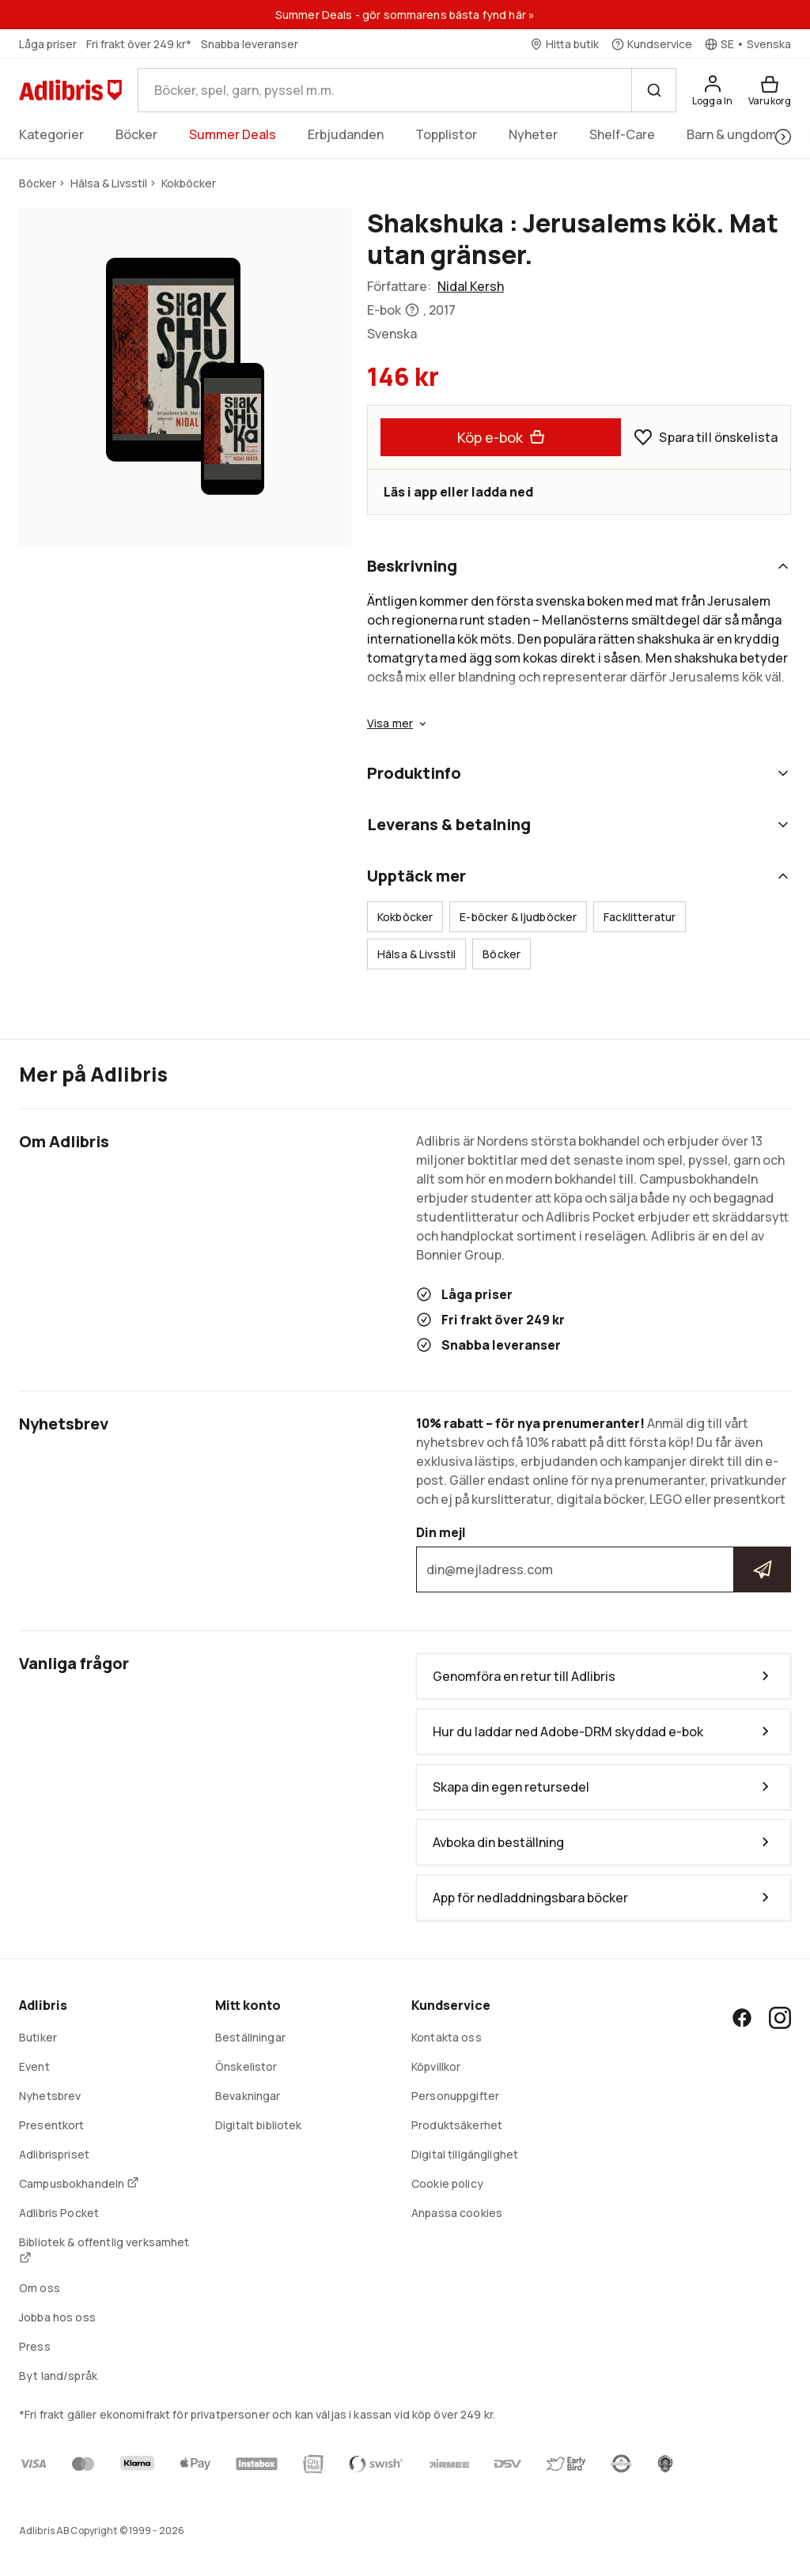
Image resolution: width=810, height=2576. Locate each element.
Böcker (501, 953)
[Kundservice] (651, 44)
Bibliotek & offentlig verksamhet (104, 2249)
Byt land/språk (58, 2375)
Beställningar (250, 2037)
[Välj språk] (748, 44)
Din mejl (603, 1558)
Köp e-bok (501, 437)
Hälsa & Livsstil (416, 953)
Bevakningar (248, 2095)
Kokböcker (405, 916)
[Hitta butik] (564, 44)
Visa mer (398, 723)
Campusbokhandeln (79, 2183)
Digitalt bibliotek (258, 2124)
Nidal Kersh (470, 286)
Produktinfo (579, 773)
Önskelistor (246, 2066)
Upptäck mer (579, 875)
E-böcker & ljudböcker (518, 916)
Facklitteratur (640, 916)
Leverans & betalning (579, 824)
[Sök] (653, 90)
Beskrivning (579, 565)
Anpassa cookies (456, 2212)
